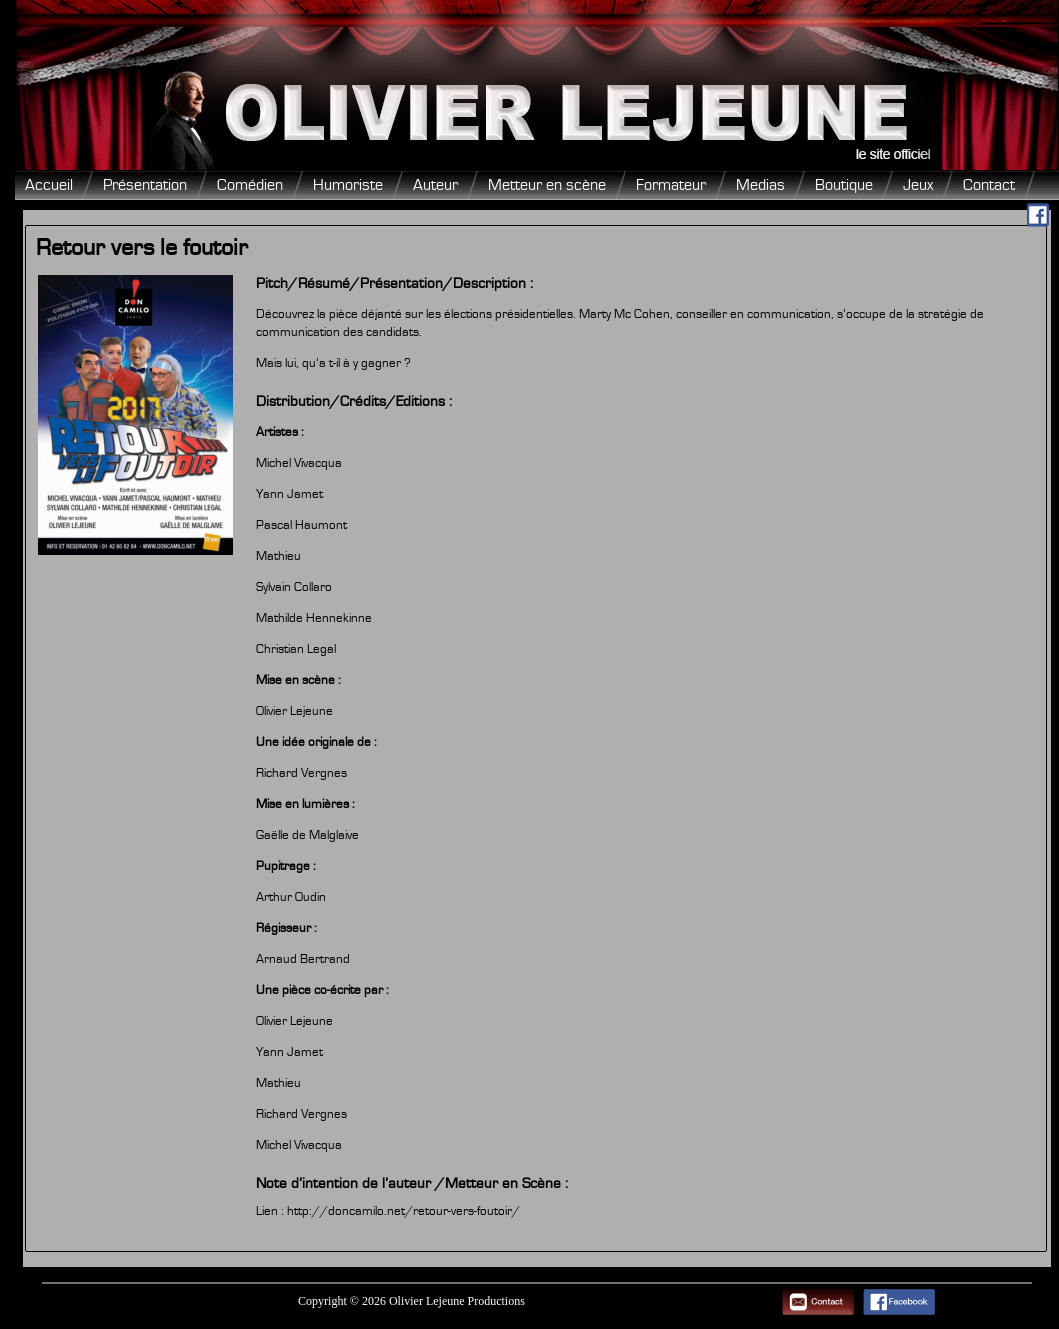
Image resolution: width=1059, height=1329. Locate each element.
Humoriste (348, 185)
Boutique (844, 185)
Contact (989, 185)
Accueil (49, 185)
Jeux (918, 185)
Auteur (435, 185)
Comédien (250, 185)
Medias (760, 185)
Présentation (145, 185)
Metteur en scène (547, 185)
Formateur (671, 185)
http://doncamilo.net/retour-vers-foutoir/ (403, 1211)
